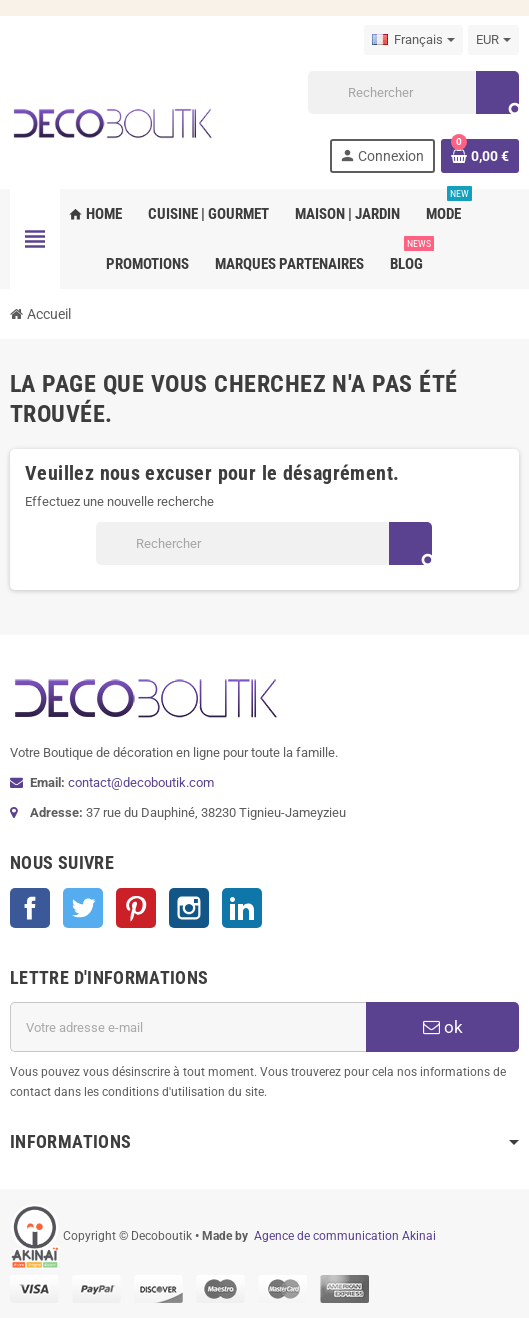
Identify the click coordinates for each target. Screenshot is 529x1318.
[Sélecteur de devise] (493, 40)
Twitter (83, 908)
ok (443, 1027)
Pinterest (136, 908)
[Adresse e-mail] (188, 1027)
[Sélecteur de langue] (413, 40)
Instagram (189, 908)
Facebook (30, 908)
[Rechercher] (413, 92)
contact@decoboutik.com (141, 782)
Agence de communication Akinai (345, 1236)
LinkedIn (242, 908)
